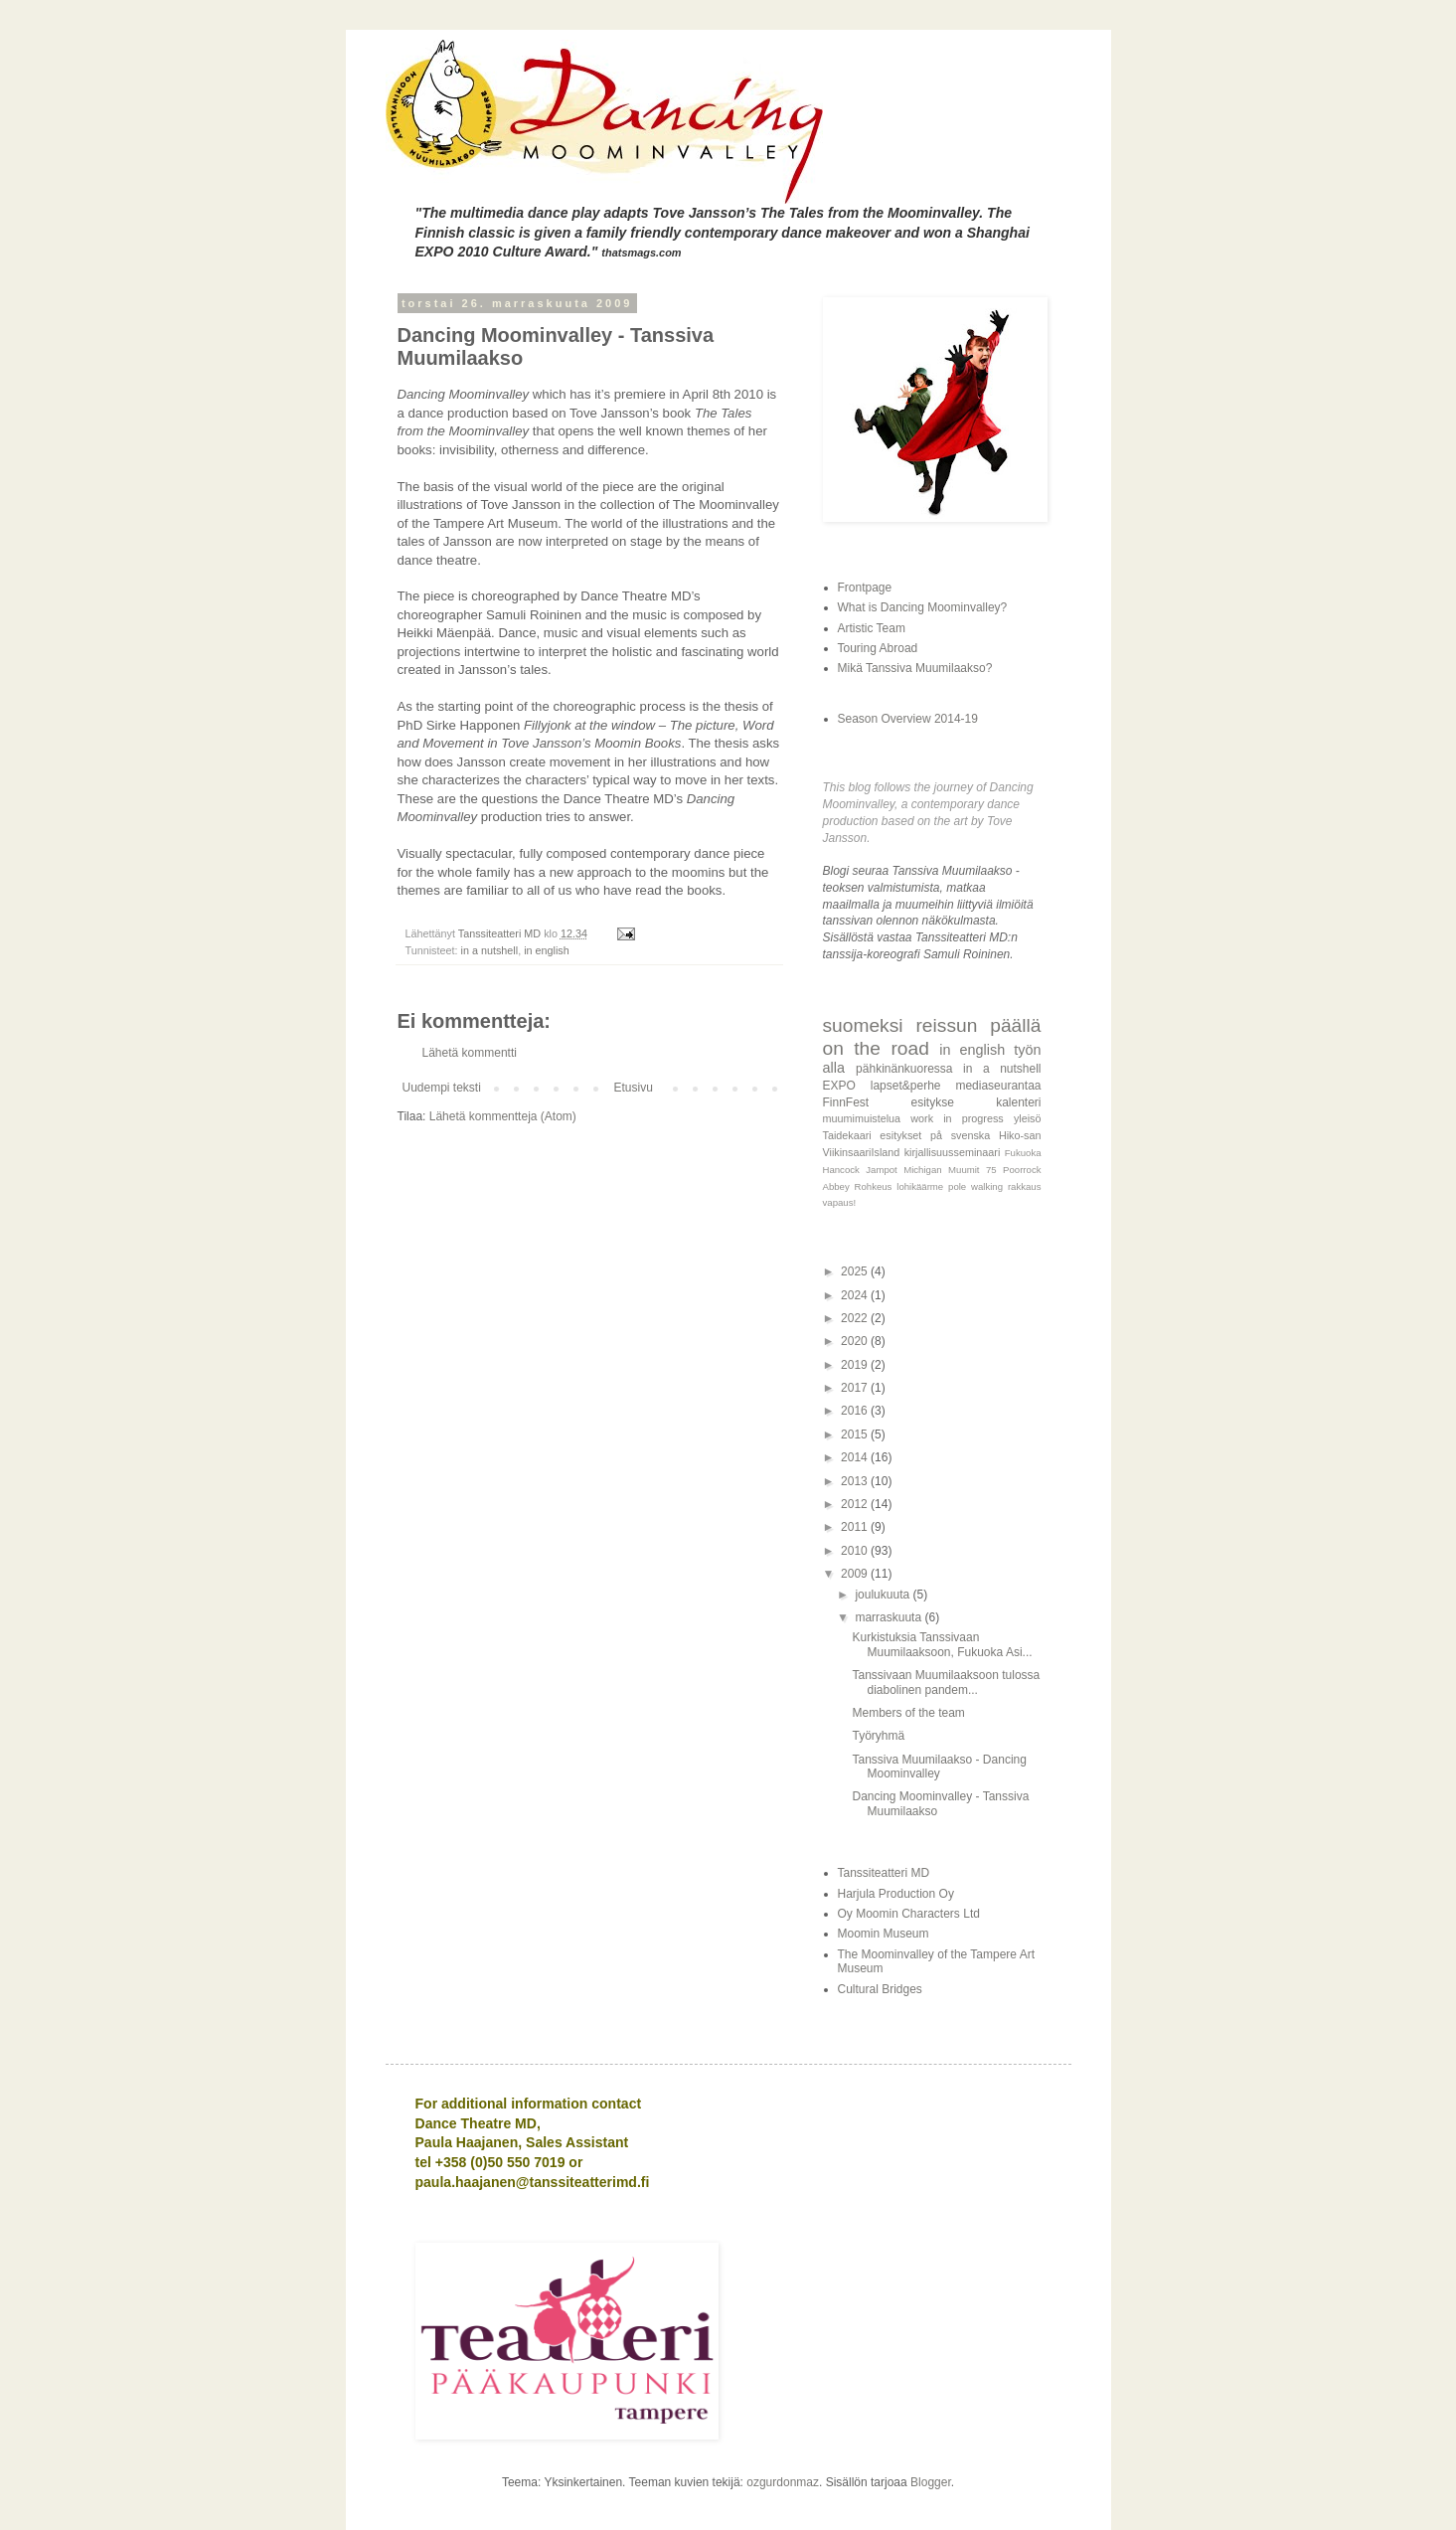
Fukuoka (1023, 1152)
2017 (856, 1388)
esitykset (900, 1135)
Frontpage (865, 587)
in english (546, 950)
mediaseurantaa (998, 1086)
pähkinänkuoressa (904, 1069)
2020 (856, 1341)
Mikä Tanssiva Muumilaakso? (915, 668)
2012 (856, 1504)
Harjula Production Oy (896, 1894)
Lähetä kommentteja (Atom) (502, 1116)
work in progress (957, 1118)
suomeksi (863, 1025)
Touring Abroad (878, 648)
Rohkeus (873, 1186)
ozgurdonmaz (782, 2482)
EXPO (839, 1086)
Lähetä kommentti (469, 1053)
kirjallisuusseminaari (952, 1152)
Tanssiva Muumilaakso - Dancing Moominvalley (939, 1766)
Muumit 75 (972, 1169)
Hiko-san (1020, 1135)
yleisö (1028, 1118)
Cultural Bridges (880, 1989)
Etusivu (633, 1088)
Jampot (881, 1169)
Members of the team (908, 1713)
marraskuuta (889, 1617)
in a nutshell (490, 950)
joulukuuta (883, 1595)
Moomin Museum (883, 1933)
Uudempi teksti (442, 1088)
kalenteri (1018, 1102)
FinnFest (846, 1102)
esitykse (931, 1102)
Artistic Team (871, 628)
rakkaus (1025, 1186)
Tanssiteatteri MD (884, 1873)
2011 (856, 1527)
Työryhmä (878, 1736)
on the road (876, 1048)
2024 (856, 1295)
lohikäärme (919, 1186)
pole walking (975, 1186)
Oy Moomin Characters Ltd (909, 1914)
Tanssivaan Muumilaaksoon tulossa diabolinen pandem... (946, 1682)
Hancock (841, 1169)
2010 (856, 1551)
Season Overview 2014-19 (908, 719)
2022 (856, 1318)
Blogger (930, 2482)
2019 (856, 1365)
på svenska (960, 1135)
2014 (856, 1457)
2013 (856, 1481)
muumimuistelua (862, 1118)
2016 (856, 1411)
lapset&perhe (906, 1086)
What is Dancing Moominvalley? (923, 607)
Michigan (922, 1169)
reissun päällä (978, 1025)
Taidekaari (847, 1135)
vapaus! (840, 1202)
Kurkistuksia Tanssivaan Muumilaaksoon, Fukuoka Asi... (942, 1644)
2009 (856, 1574)
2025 (856, 1271)
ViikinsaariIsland (861, 1152)
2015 (856, 1434)
